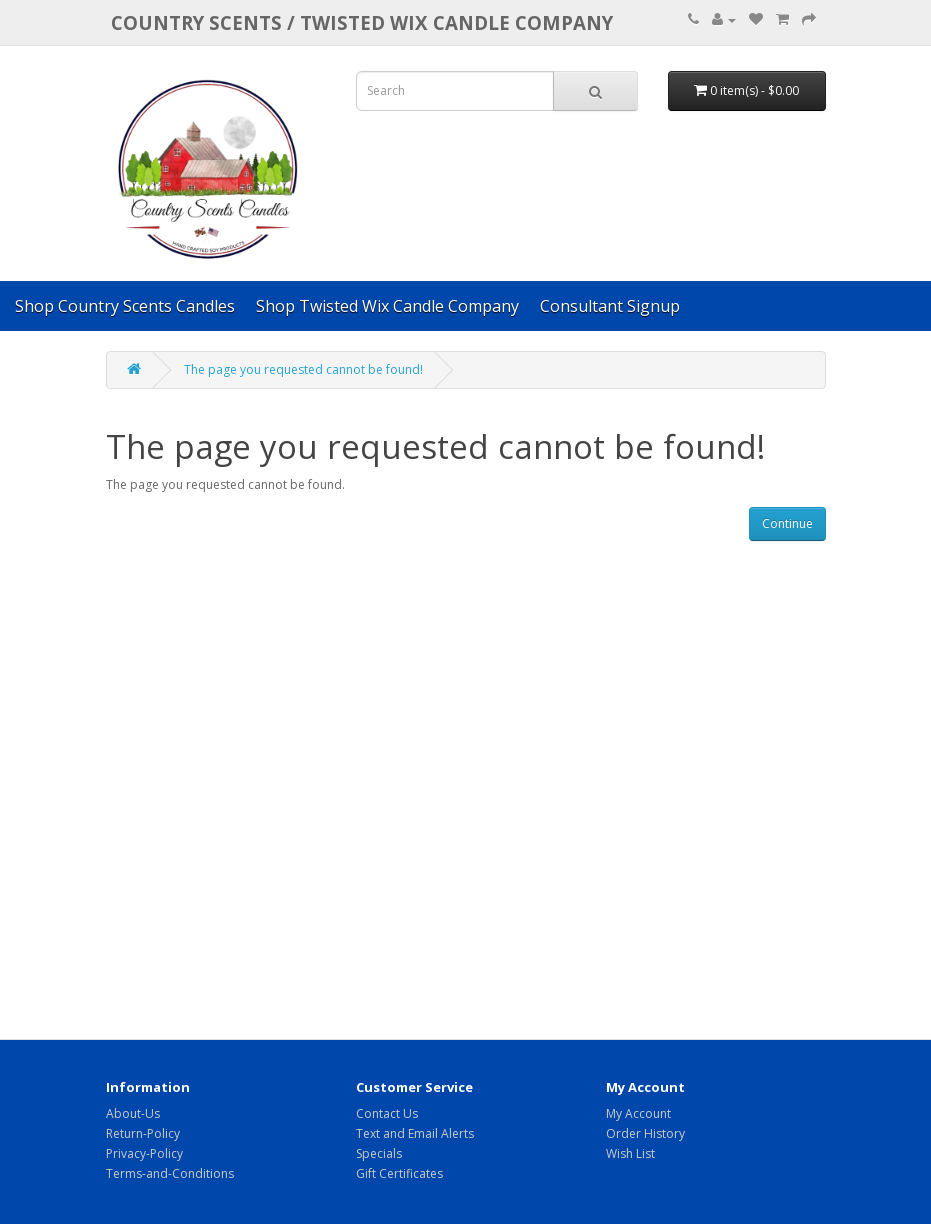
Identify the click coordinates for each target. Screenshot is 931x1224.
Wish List (630, 1153)
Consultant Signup (610, 306)
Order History (645, 1133)
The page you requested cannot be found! (303, 369)
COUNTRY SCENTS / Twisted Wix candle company (362, 22)
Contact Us (387, 1113)
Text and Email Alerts (415, 1133)
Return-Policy (143, 1133)
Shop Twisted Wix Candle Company (387, 306)
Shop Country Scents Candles (125, 306)
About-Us (133, 1113)
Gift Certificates (399, 1173)
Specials (379, 1153)
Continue (787, 523)
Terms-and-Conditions (170, 1173)
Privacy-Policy (144, 1153)
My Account (638, 1113)
